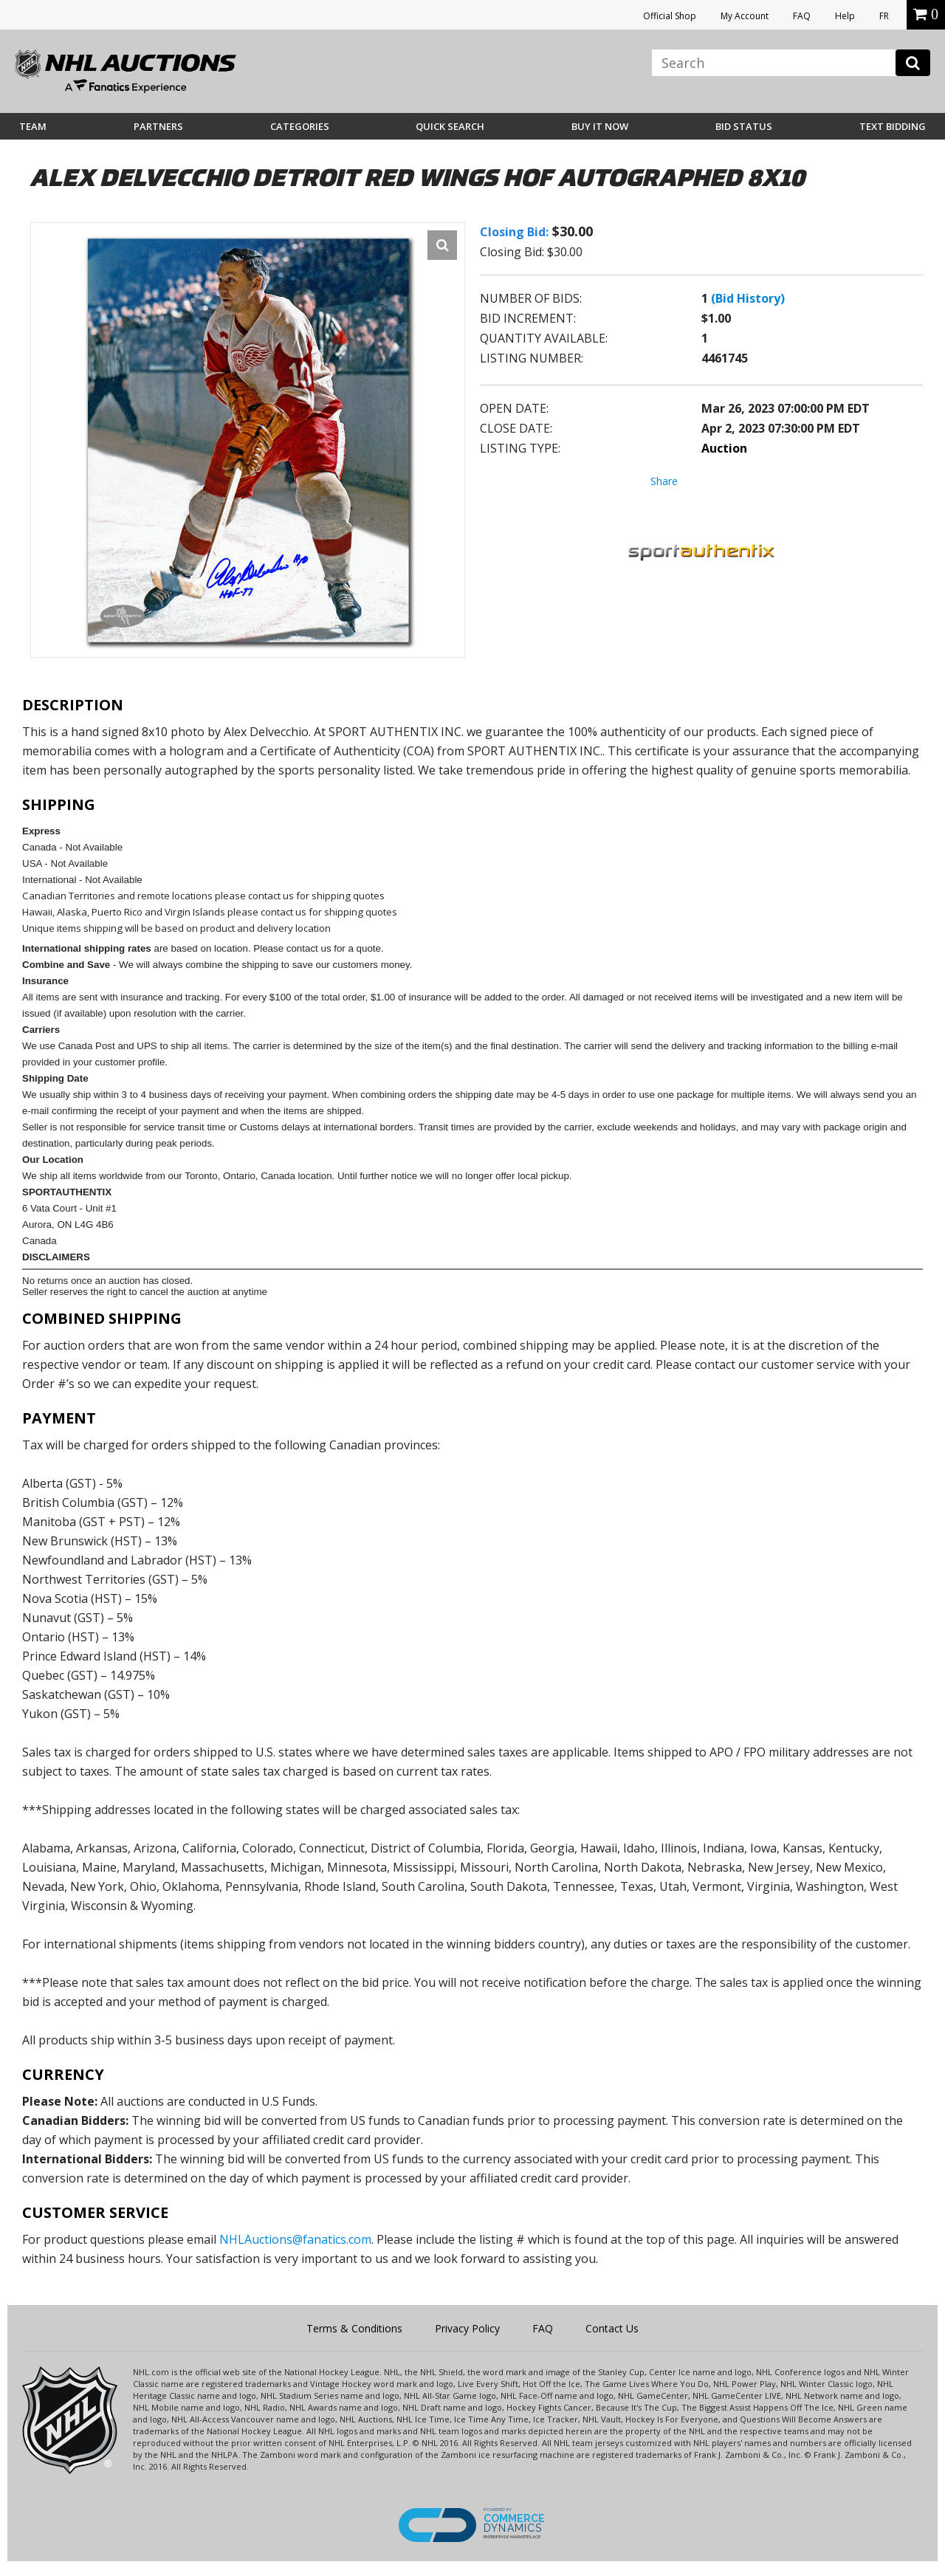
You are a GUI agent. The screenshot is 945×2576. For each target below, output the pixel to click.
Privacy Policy (467, 2328)
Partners (158, 126)
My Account (745, 16)
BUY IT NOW (599, 126)
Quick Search (450, 126)
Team (33, 126)
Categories (299, 126)
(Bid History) (748, 298)
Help (845, 16)
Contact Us (612, 2328)
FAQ (802, 16)
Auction (724, 448)
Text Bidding (892, 126)
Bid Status (743, 126)
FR (884, 16)
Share (664, 481)
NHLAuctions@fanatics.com (295, 2239)
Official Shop (669, 16)
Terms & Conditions (354, 2328)
